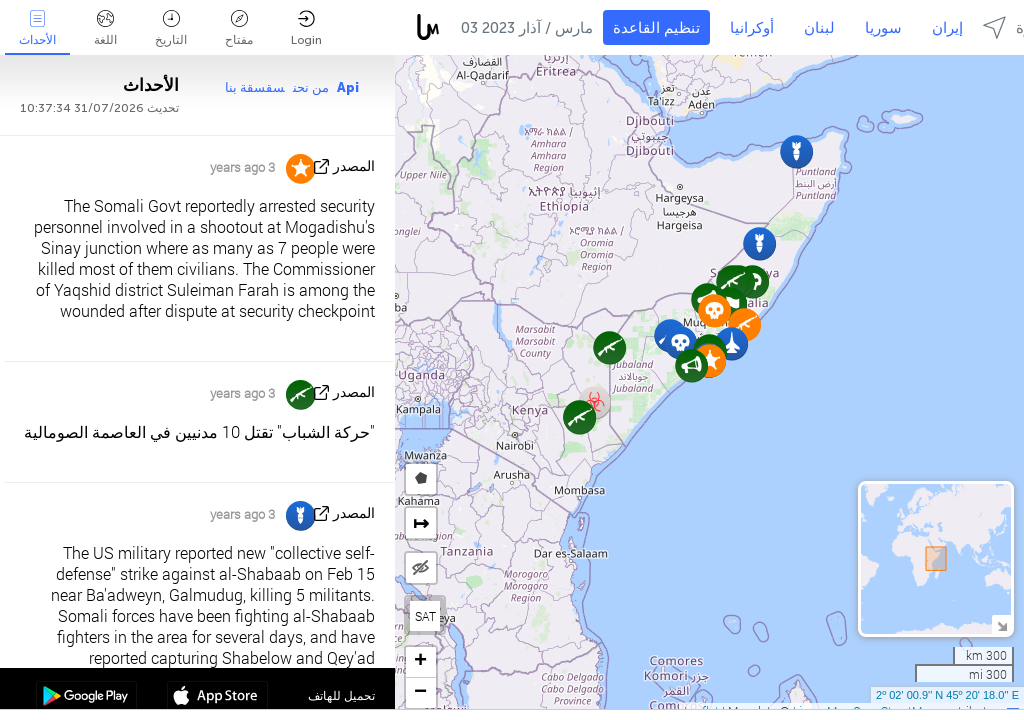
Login (306, 28)
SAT (425, 616)
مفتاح (239, 28)
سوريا (883, 28)
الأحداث (37, 28)
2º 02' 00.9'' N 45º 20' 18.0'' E (947, 695)
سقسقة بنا (255, 87)
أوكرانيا (752, 28)
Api (348, 87)
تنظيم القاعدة (656, 28)
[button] (609, 347)
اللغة (105, 28)
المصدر (354, 166)
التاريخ (171, 28)
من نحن (311, 87)
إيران (947, 28)
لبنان (819, 28)
